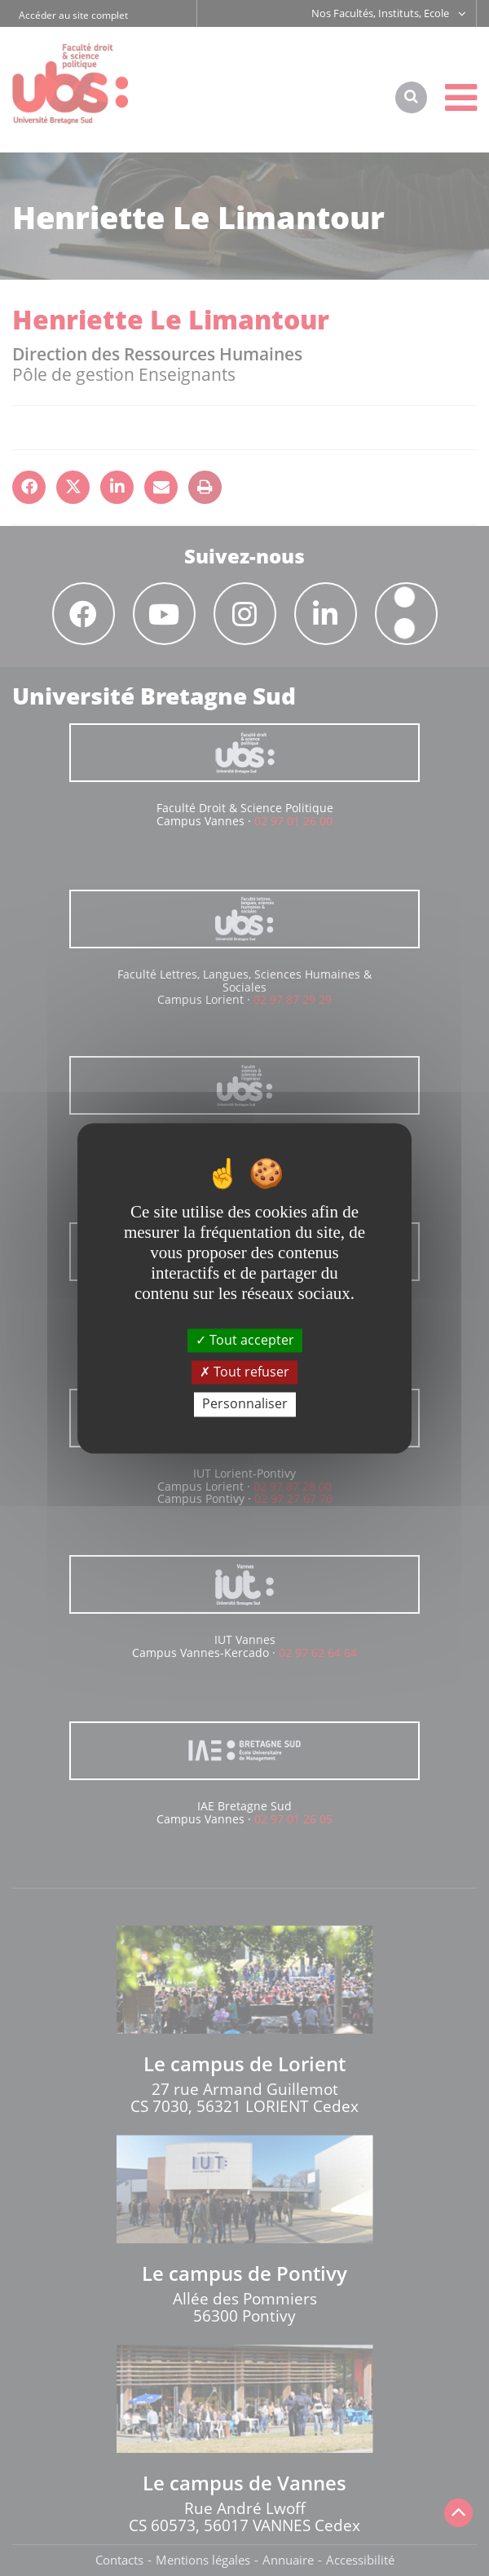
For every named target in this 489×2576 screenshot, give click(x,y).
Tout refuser (244, 1372)
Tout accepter (245, 1340)
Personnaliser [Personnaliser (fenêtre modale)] (245, 1404)
